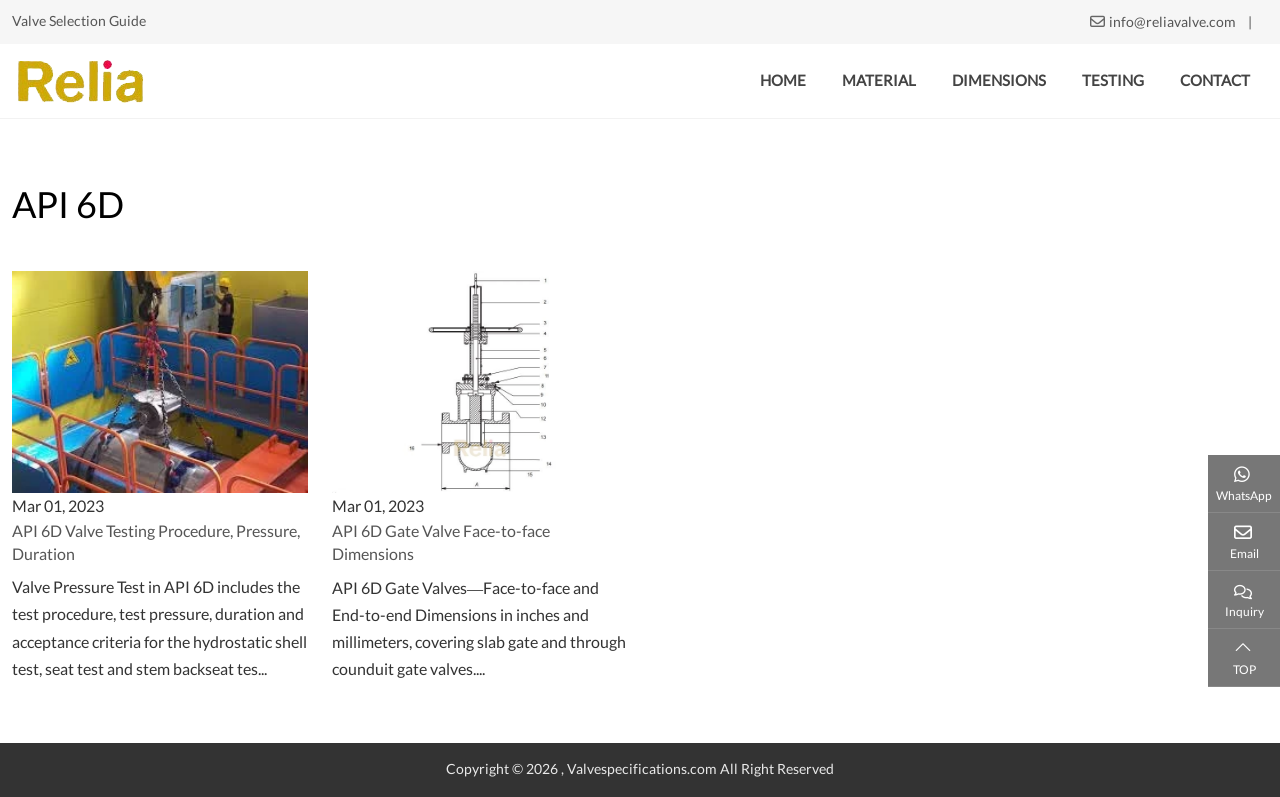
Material (879, 80)
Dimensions (999, 80)
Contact (1215, 80)
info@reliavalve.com (1172, 22)
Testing (1113, 80)
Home (783, 80)
